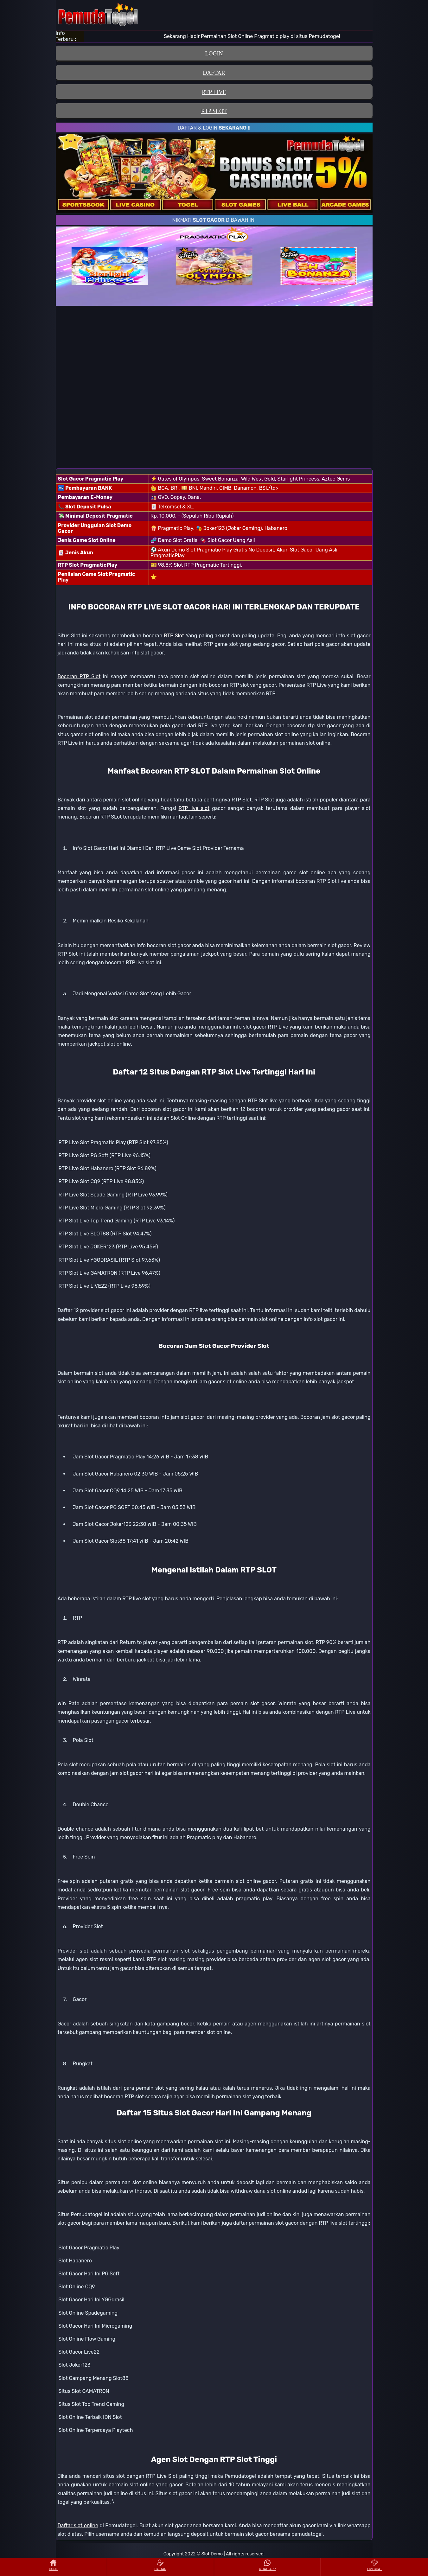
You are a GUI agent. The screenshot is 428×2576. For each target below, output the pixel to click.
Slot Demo (212, 2554)
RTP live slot (194, 808)
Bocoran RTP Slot (79, 676)
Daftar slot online (78, 2525)
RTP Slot (174, 636)
